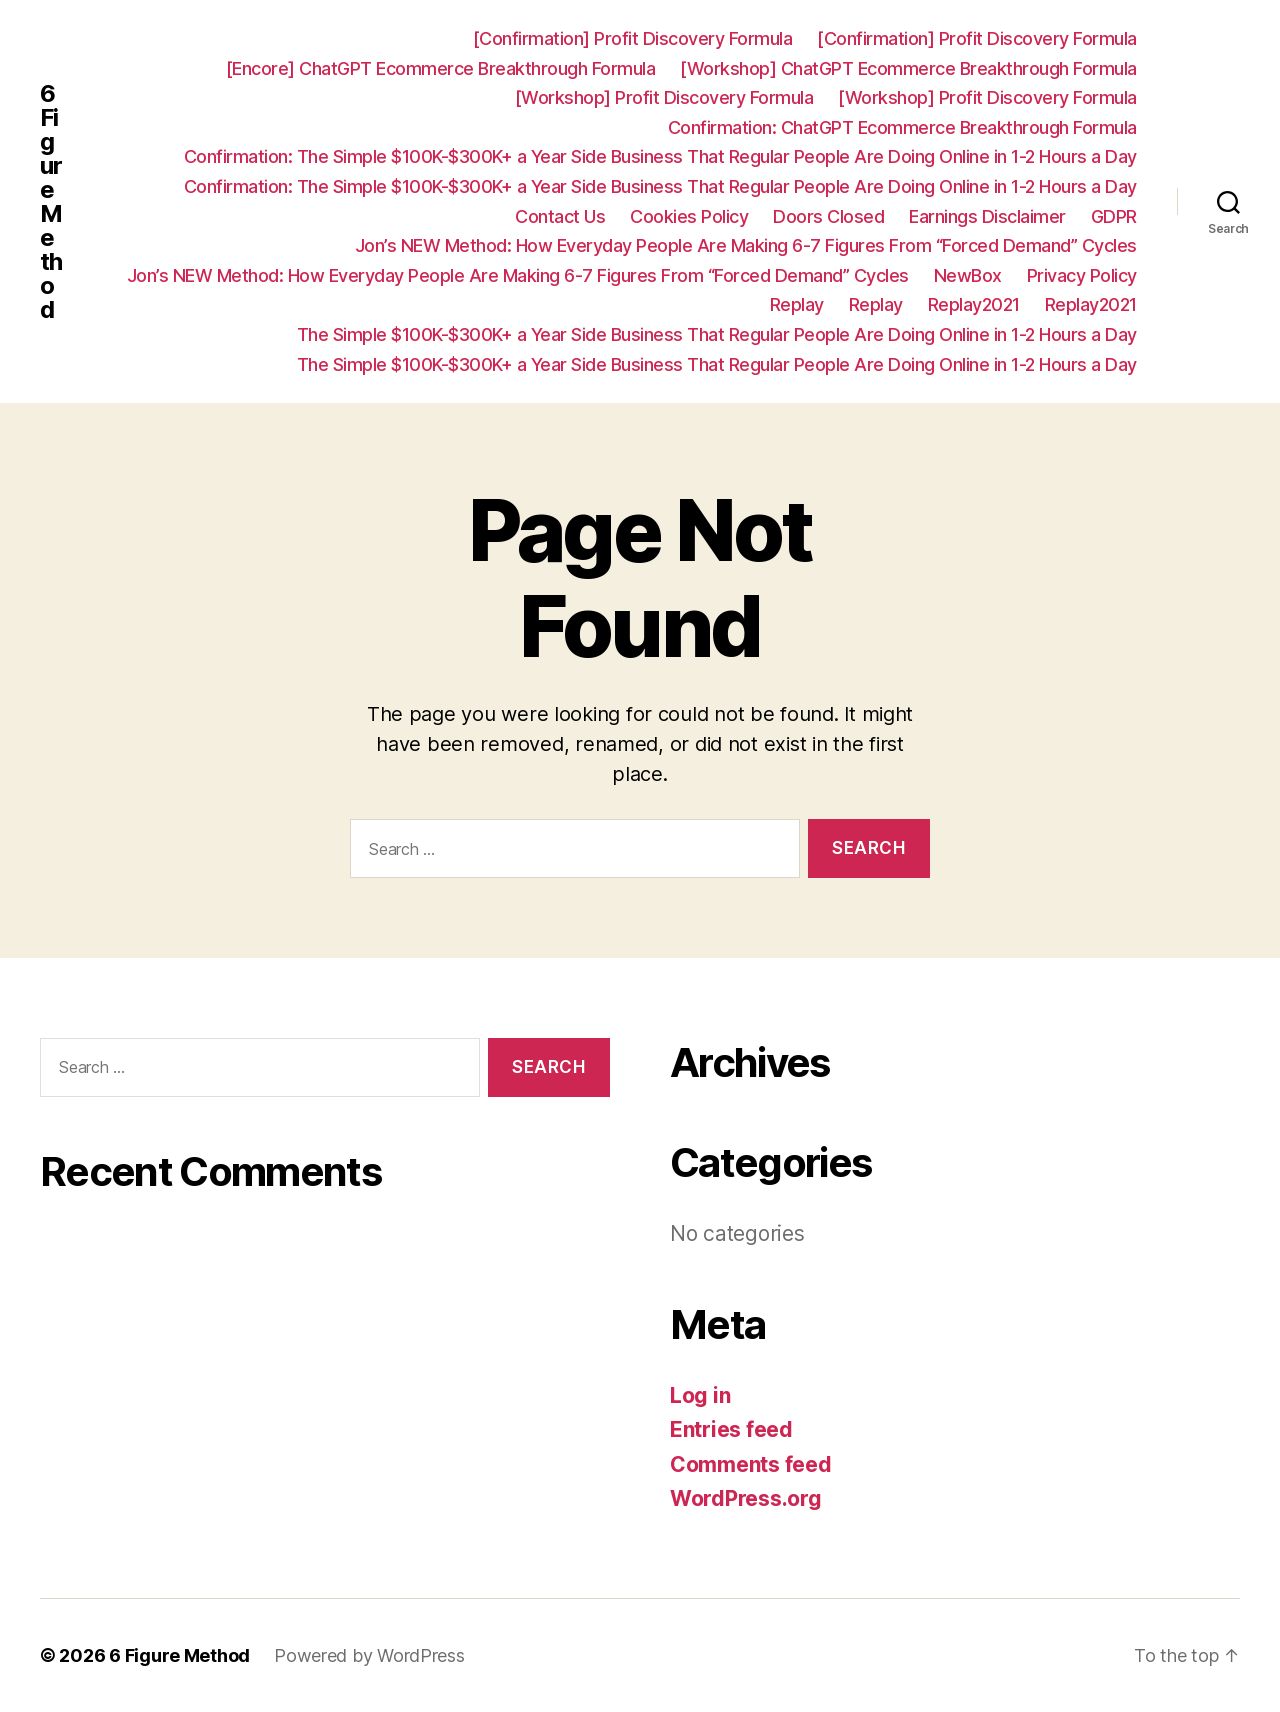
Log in (700, 1395)
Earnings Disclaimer (987, 216)
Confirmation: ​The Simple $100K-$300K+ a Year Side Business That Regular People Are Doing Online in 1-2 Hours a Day (660, 156)
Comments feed (751, 1464)
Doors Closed (828, 216)
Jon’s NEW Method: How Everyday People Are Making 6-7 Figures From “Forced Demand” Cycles (746, 245)
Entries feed (731, 1429)
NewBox (968, 275)
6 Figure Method (51, 202)
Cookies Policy (689, 216)
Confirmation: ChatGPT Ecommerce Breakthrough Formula (902, 127)
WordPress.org (746, 1498)
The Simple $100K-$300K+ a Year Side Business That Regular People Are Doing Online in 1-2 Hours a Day (717, 334)
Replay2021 (974, 304)
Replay (797, 304)
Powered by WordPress (369, 1655)
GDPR (1114, 216)
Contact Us (560, 216)
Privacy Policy (1082, 275)
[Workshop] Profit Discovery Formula (664, 97)
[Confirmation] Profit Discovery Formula (633, 38)
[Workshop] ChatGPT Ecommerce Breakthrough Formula (908, 68)
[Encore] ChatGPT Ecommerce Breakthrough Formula (441, 68)
